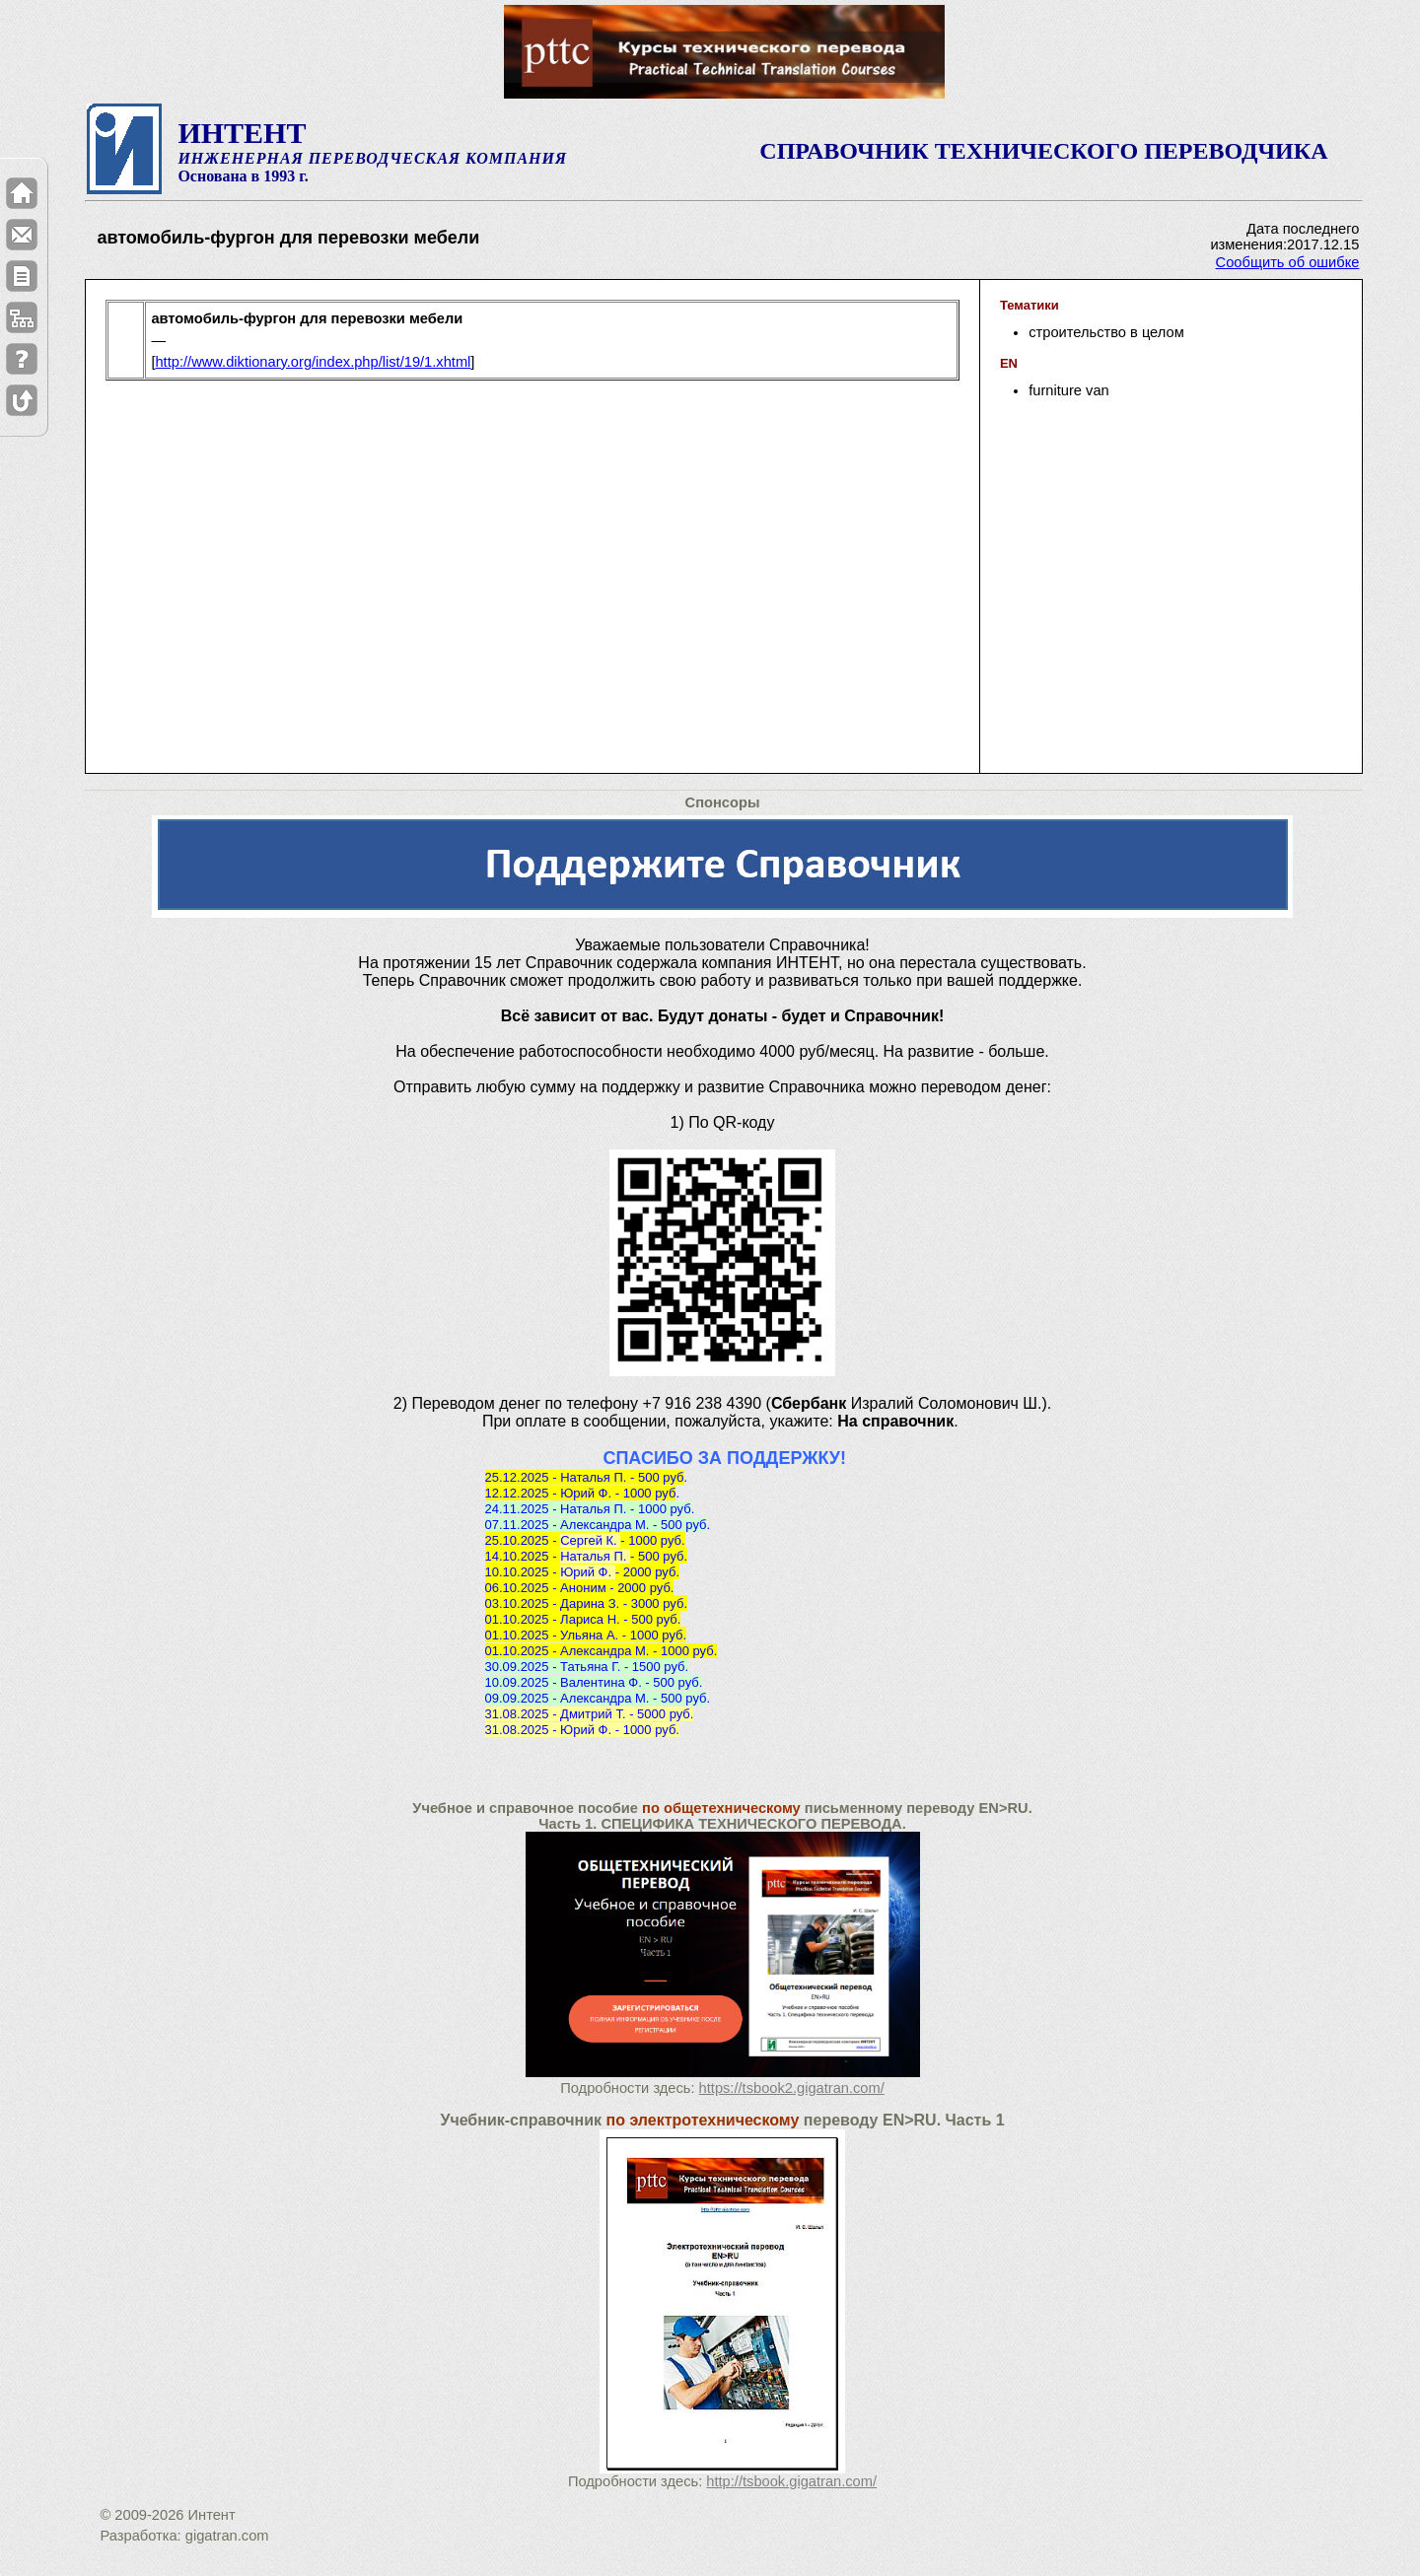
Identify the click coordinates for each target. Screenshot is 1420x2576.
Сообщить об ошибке (1288, 262)
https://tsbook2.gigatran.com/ (792, 2088)
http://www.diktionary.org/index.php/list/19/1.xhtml (312, 362)
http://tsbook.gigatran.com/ (791, 2481)
